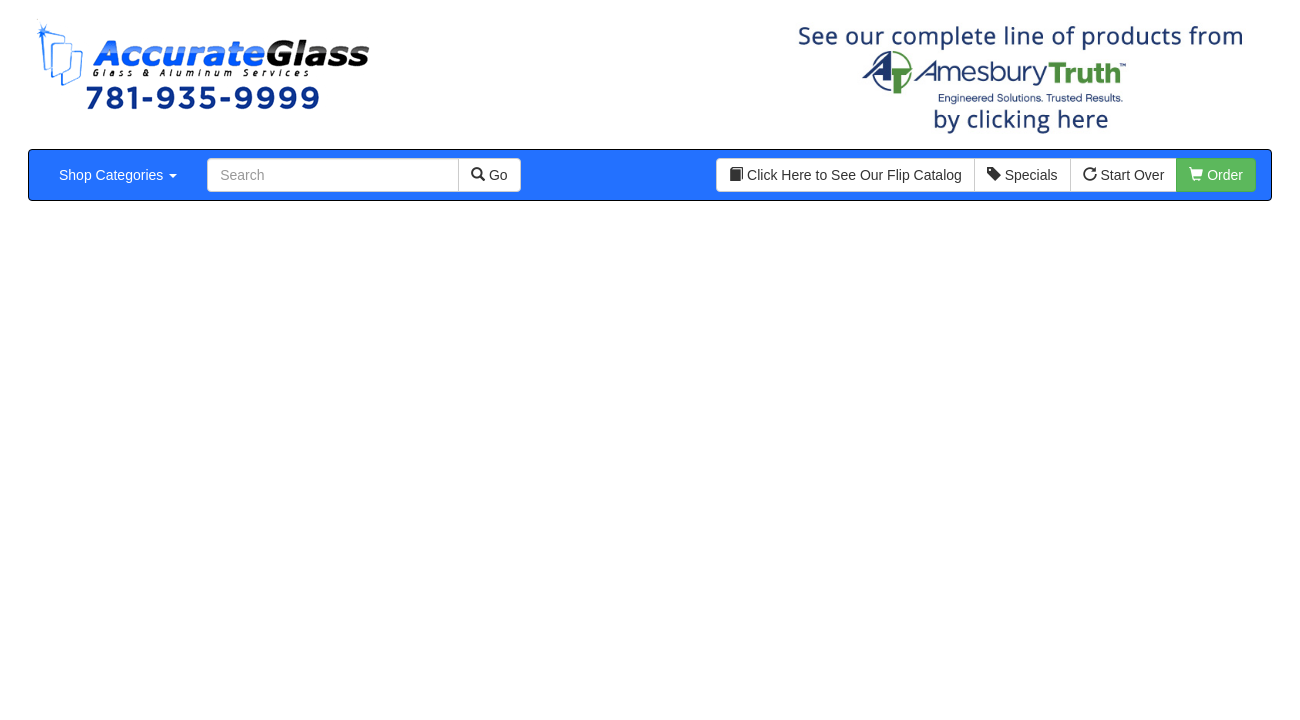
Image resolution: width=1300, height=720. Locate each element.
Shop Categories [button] (118, 175)
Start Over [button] (1124, 175)
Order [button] (1216, 175)
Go (489, 175)
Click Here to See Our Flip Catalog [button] (845, 175)
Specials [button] (1022, 175)
